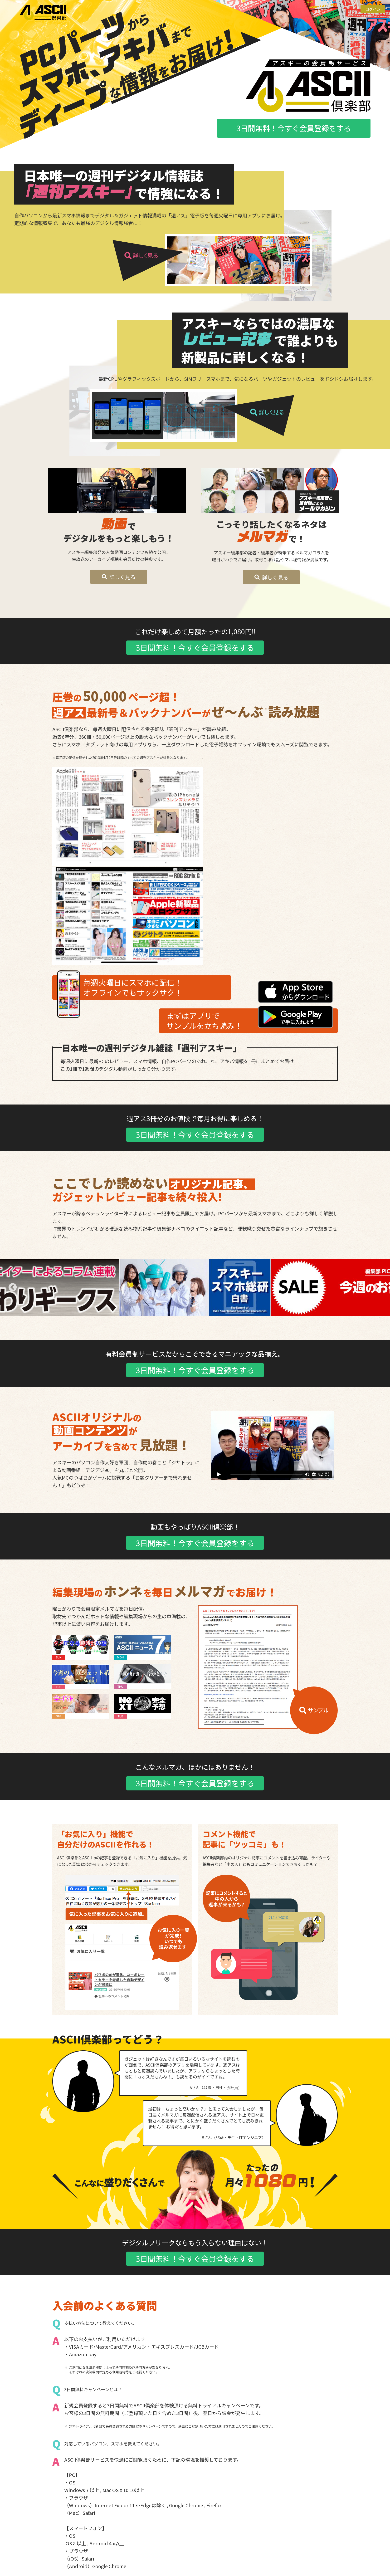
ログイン (372, 9)
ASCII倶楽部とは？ (68, 2554)
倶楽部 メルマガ (137, 2570)
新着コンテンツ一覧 (69, 2565)
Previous (12, 1179)
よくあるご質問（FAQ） (71, 2559)
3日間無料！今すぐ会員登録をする (304, 133)
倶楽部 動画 (134, 2565)
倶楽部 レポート (137, 2559)
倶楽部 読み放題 (137, 2554)
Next (377, 1179)
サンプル (314, 1601)
